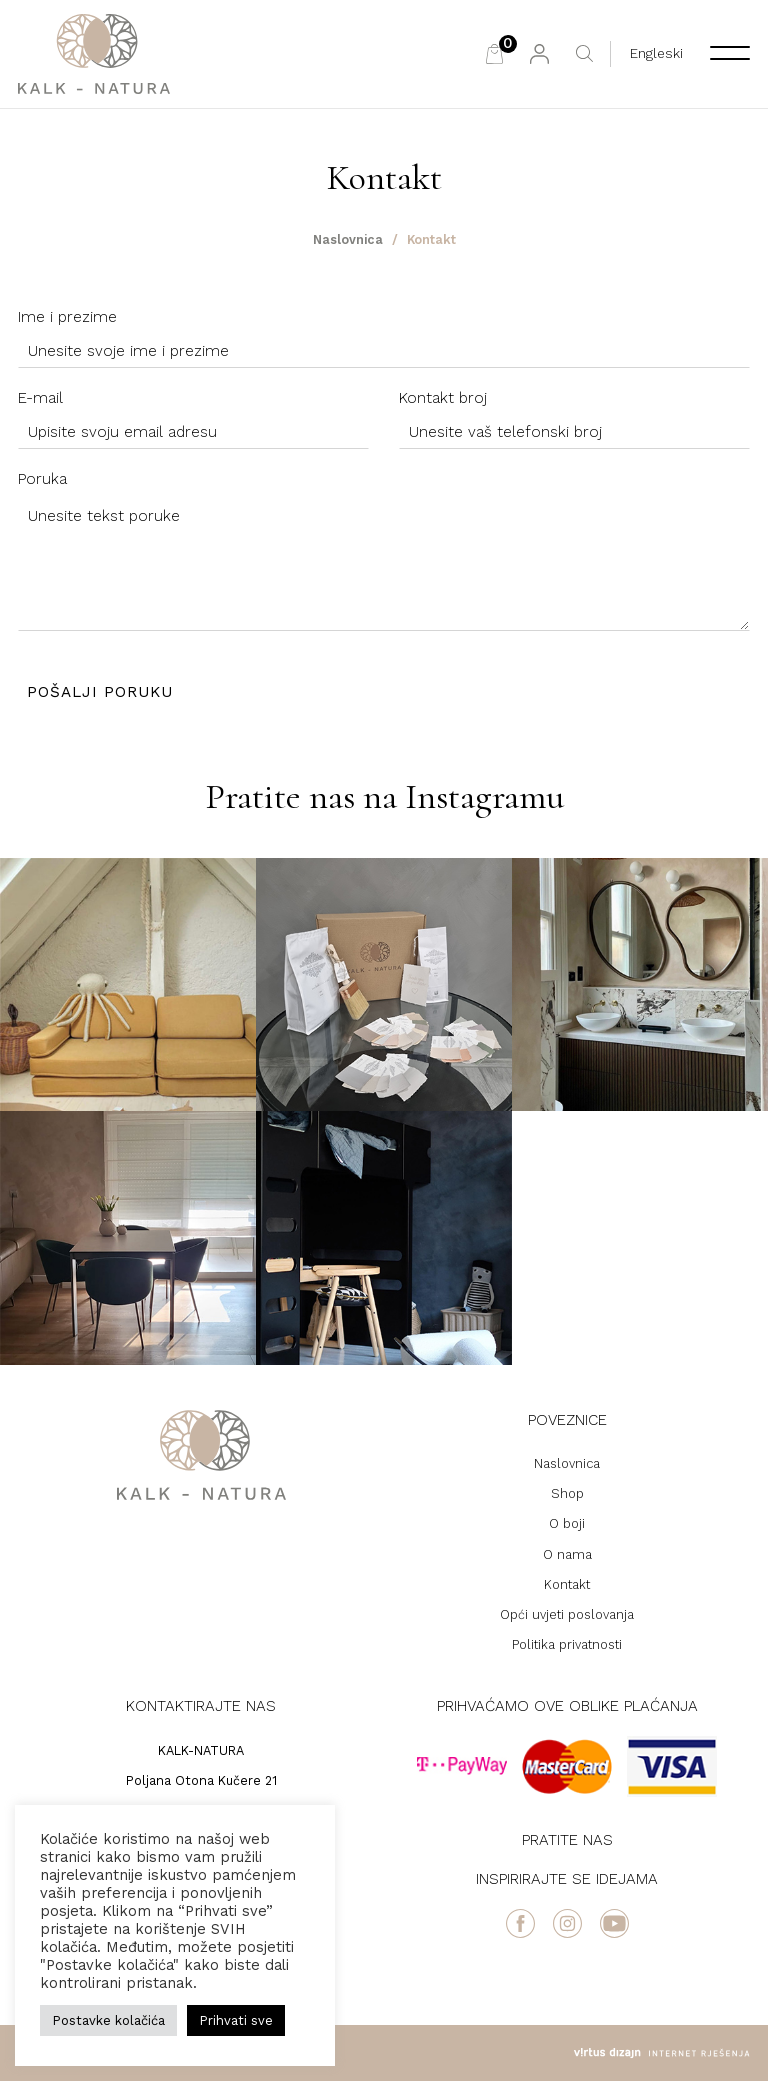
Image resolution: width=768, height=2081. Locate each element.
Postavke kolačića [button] (108, 2020)
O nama (567, 1554)
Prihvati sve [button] (236, 2020)
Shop (567, 1493)
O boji (567, 1523)
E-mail (40, 398)
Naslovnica (348, 239)
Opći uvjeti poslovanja (567, 1614)
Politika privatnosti (567, 1644)
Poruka (42, 479)
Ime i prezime (67, 317)
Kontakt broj (443, 398)
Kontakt (567, 1584)
